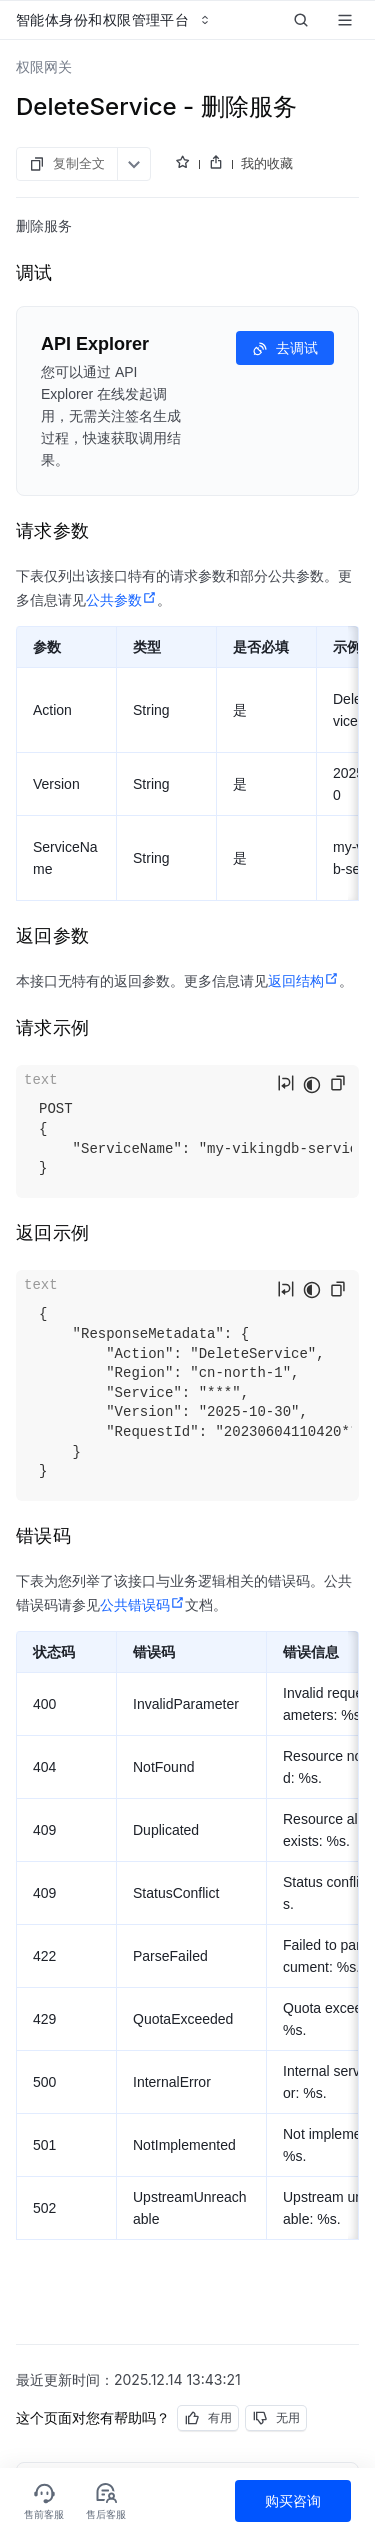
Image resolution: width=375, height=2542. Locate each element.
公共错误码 (142, 1605)
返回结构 (303, 981)
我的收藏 (267, 163)
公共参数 (121, 600)
